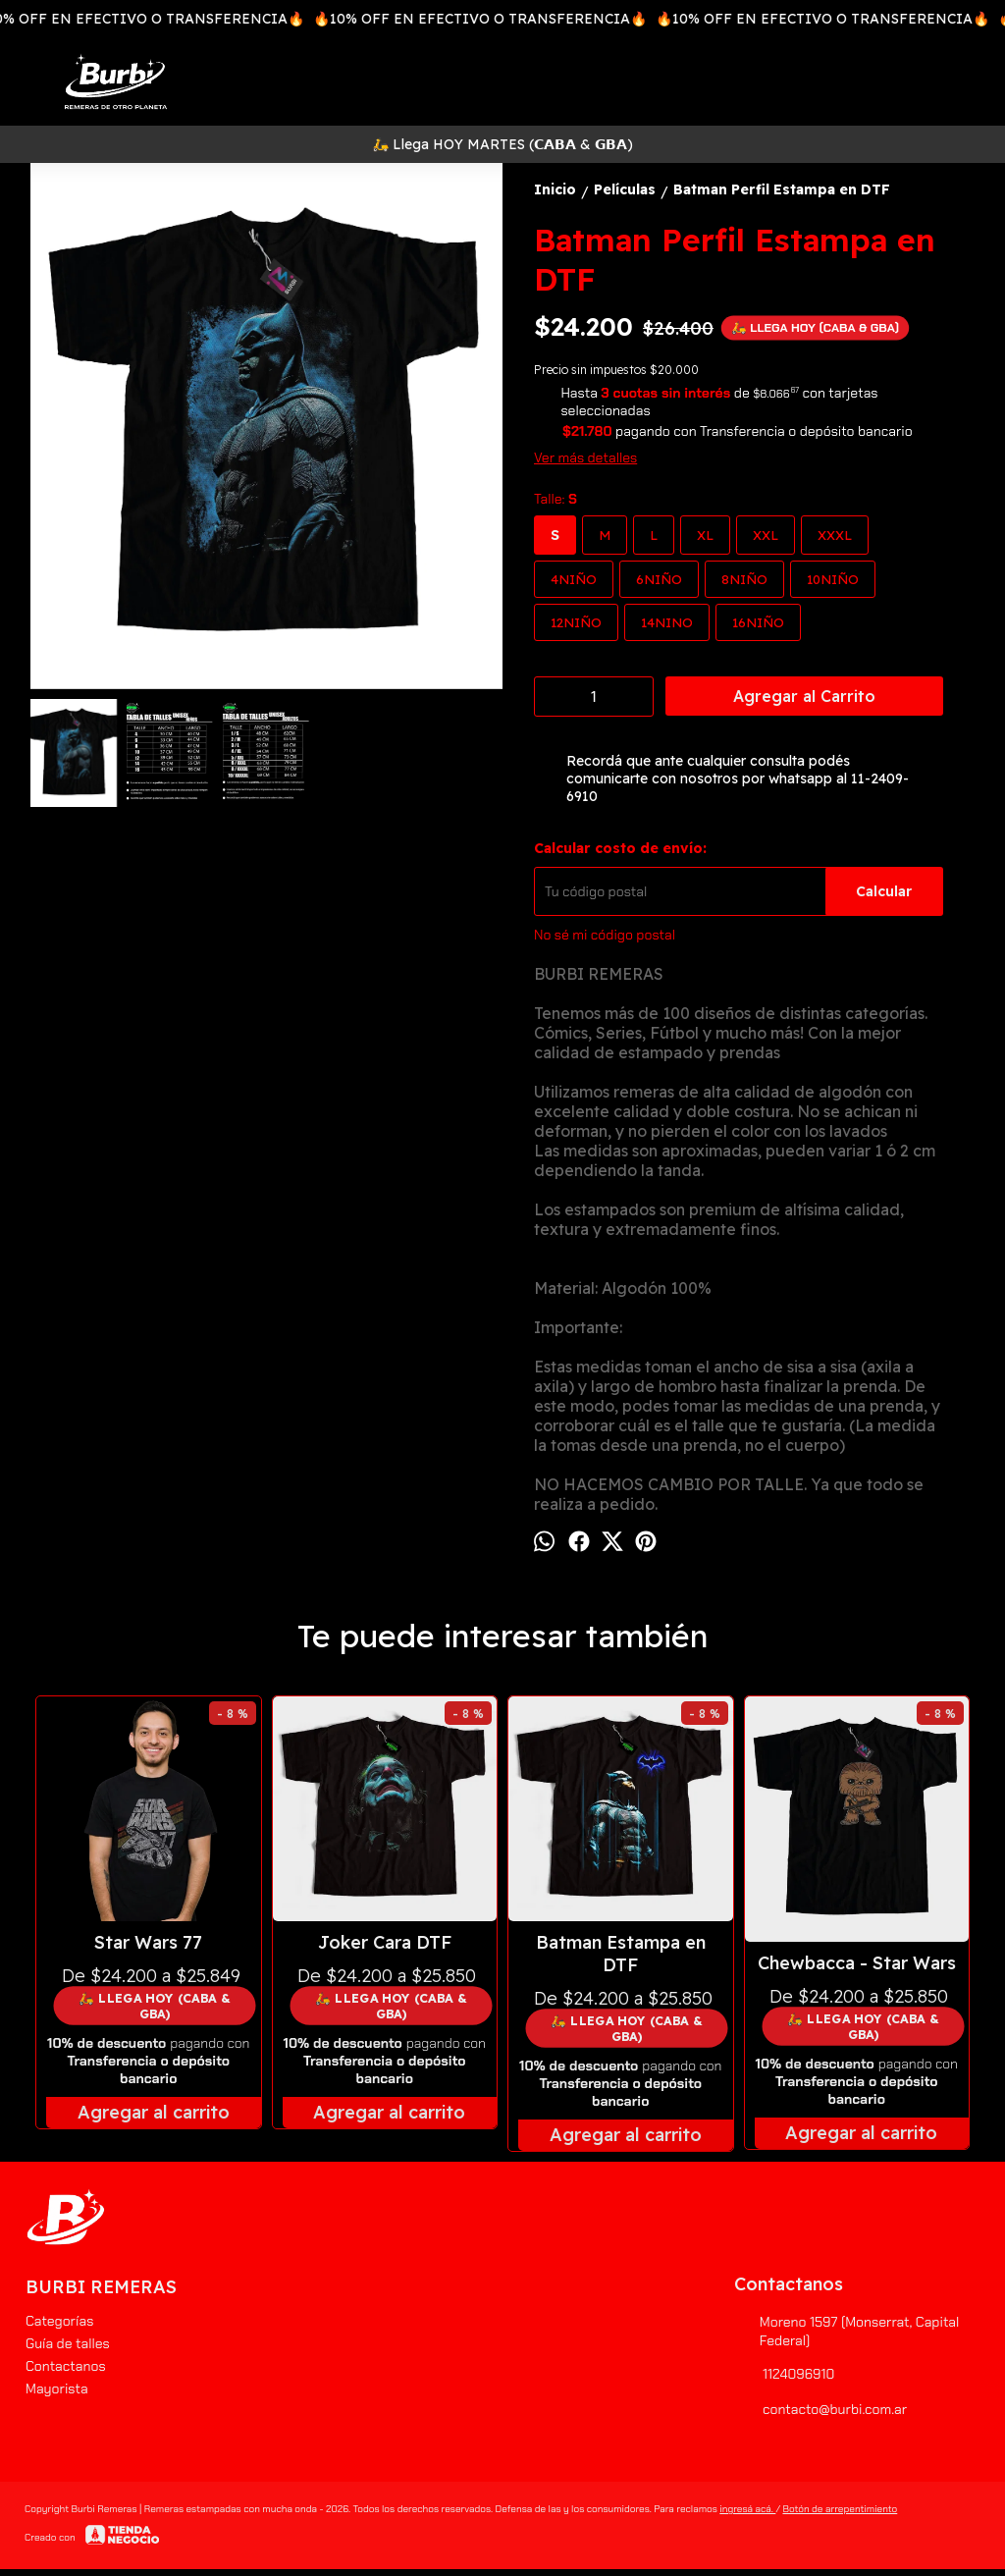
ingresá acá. (747, 2508)
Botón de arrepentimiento (839, 2508)
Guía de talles (68, 2343)
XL (705, 535)
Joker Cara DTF (384, 1942)
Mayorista (57, 2388)
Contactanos (66, 2366)
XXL (765, 535)
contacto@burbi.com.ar (820, 2409)
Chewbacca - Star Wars (857, 1963)
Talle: (555, 499)
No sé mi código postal (604, 934)
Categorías (59, 2321)
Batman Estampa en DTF (621, 1953)
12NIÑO (576, 622)
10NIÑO (833, 579)
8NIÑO (744, 579)
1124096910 (784, 2374)
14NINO (667, 622)
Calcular (884, 891)
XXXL (835, 535)
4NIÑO (574, 579)
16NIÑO (758, 622)
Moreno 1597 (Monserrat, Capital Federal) (846, 2331)
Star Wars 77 (148, 1942)
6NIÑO (659, 579)
